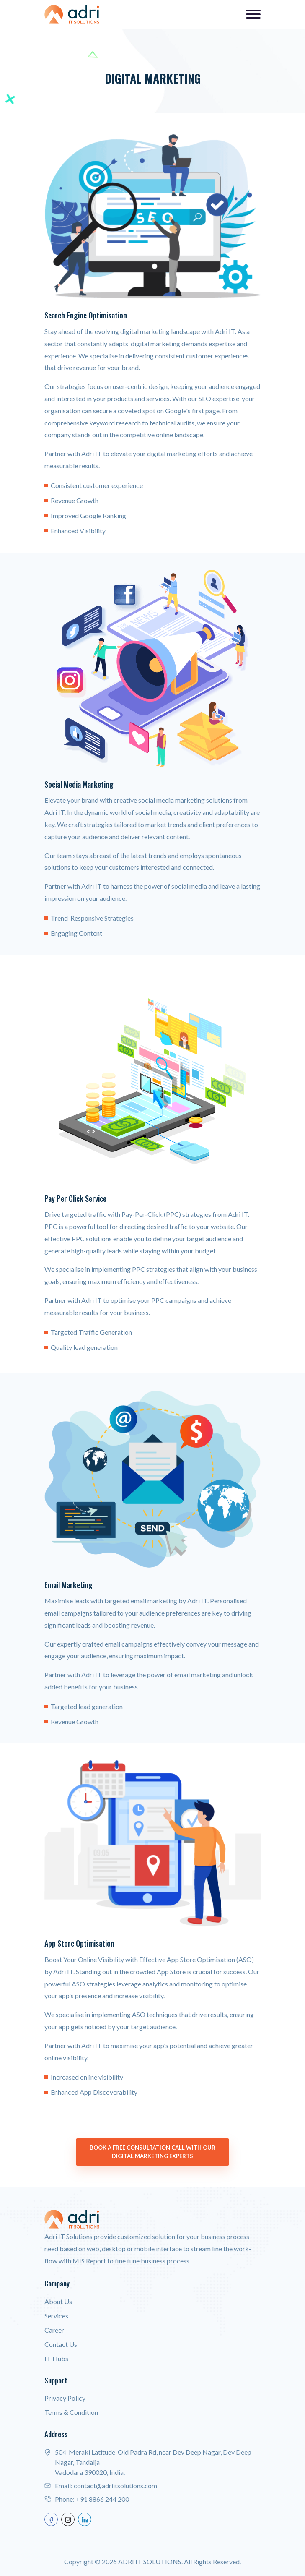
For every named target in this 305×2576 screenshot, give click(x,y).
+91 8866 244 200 (102, 2499)
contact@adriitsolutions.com (115, 2486)
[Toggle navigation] (253, 14)
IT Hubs (56, 2358)
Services (56, 2316)
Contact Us (60, 2344)
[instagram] (68, 2519)
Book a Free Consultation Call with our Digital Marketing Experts (152, 2151)
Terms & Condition (71, 2412)
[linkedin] (84, 2519)
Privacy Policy (64, 2398)
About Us (58, 2301)
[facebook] (51, 2519)
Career (54, 2330)
